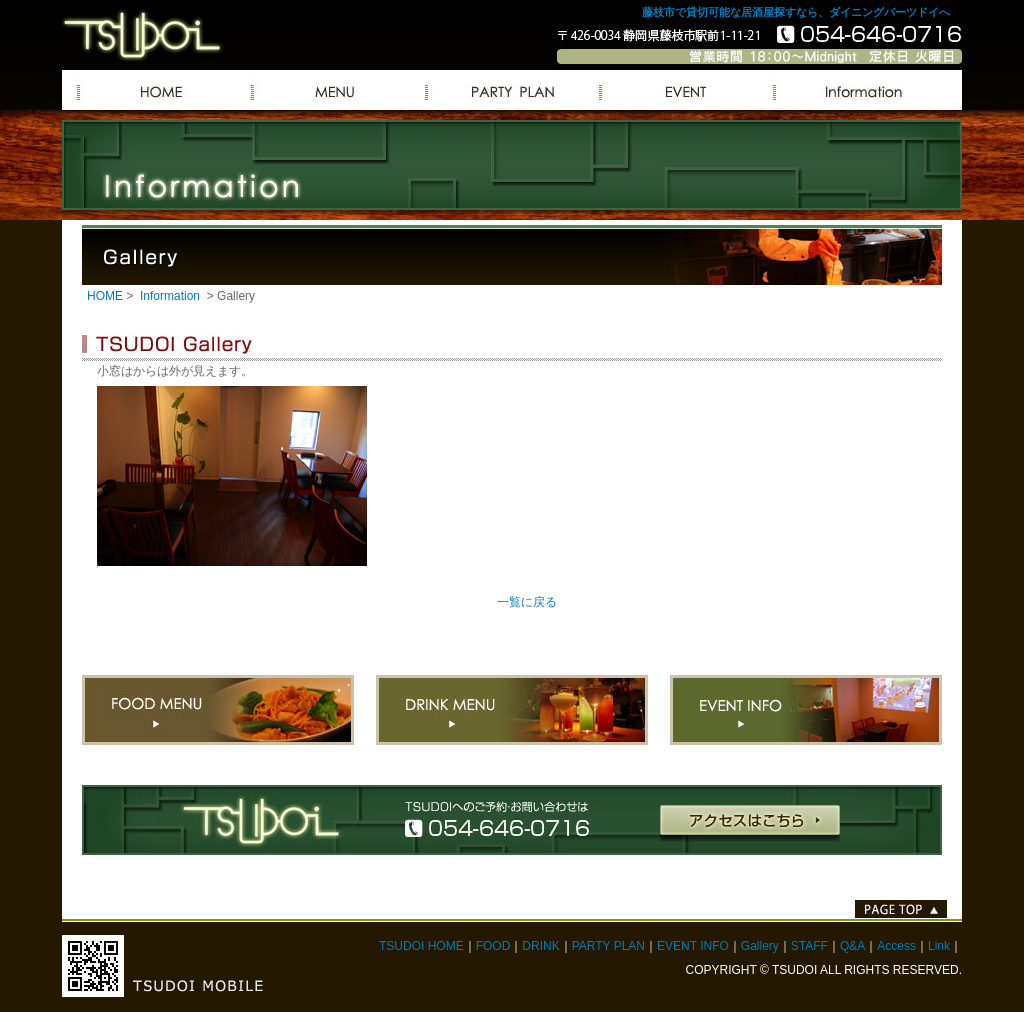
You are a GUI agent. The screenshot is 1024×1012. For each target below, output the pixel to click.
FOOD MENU (218, 710)
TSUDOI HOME (421, 946)
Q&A (852, 946)
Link (939, 946)
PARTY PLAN (512, 90)
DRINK (540, 946)
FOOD (493, 946)
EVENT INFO (806, 710)
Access (896, 946)
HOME (105, 296)
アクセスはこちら (750, 823)
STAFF (809, 946)
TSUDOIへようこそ (164, 90)
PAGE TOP (901, 909)
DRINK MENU (512, 710)
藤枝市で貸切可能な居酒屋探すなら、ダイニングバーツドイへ (796, 12)
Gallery (760, 946)
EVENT (686, 90)
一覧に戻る (527, 602)
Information (860, 90)
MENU (338, 90)
